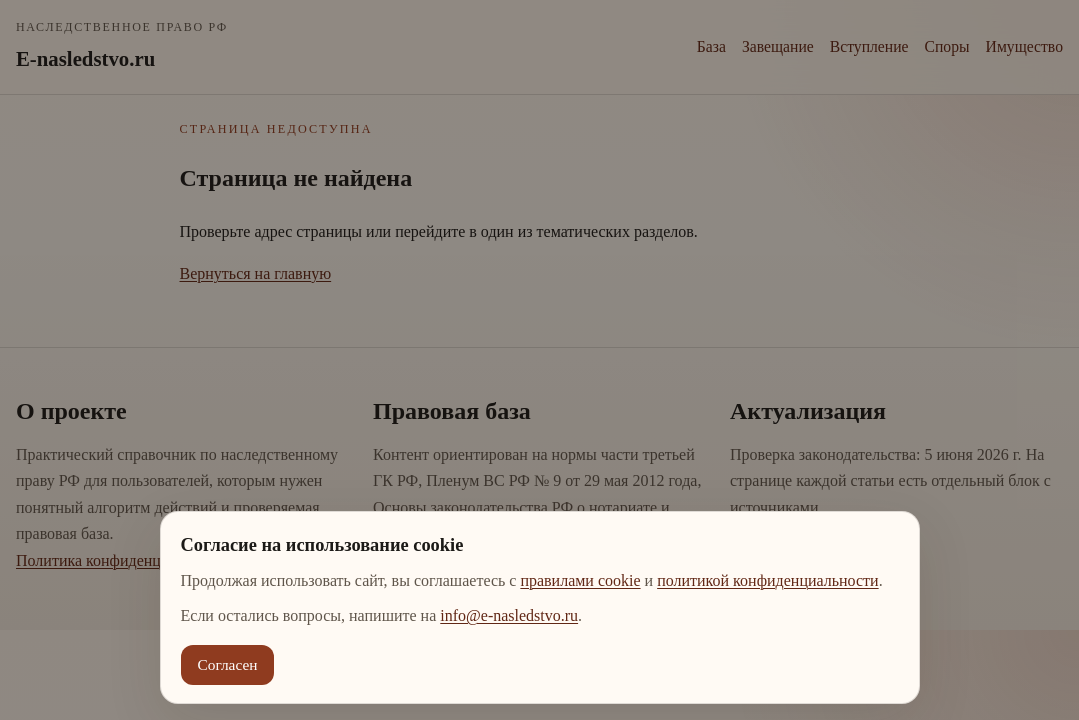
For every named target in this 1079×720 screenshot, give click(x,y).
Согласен (228, 664)
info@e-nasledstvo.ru (509, 615)
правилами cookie (580, 580)
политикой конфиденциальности (768, 580)
